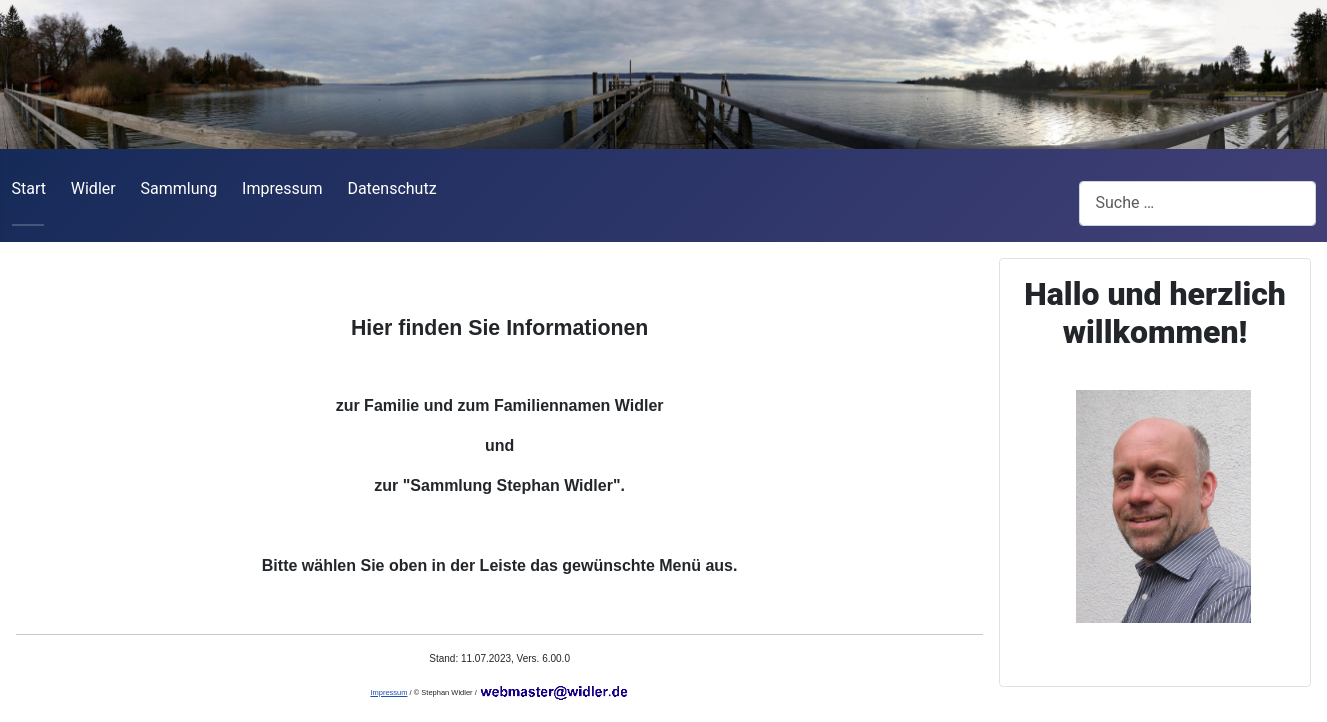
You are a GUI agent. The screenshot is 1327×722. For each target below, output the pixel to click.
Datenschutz (391, 188)
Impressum (282, 188)
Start (29, 188)
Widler (93, 188)
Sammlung (178, 188)
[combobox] (1197, 203)
